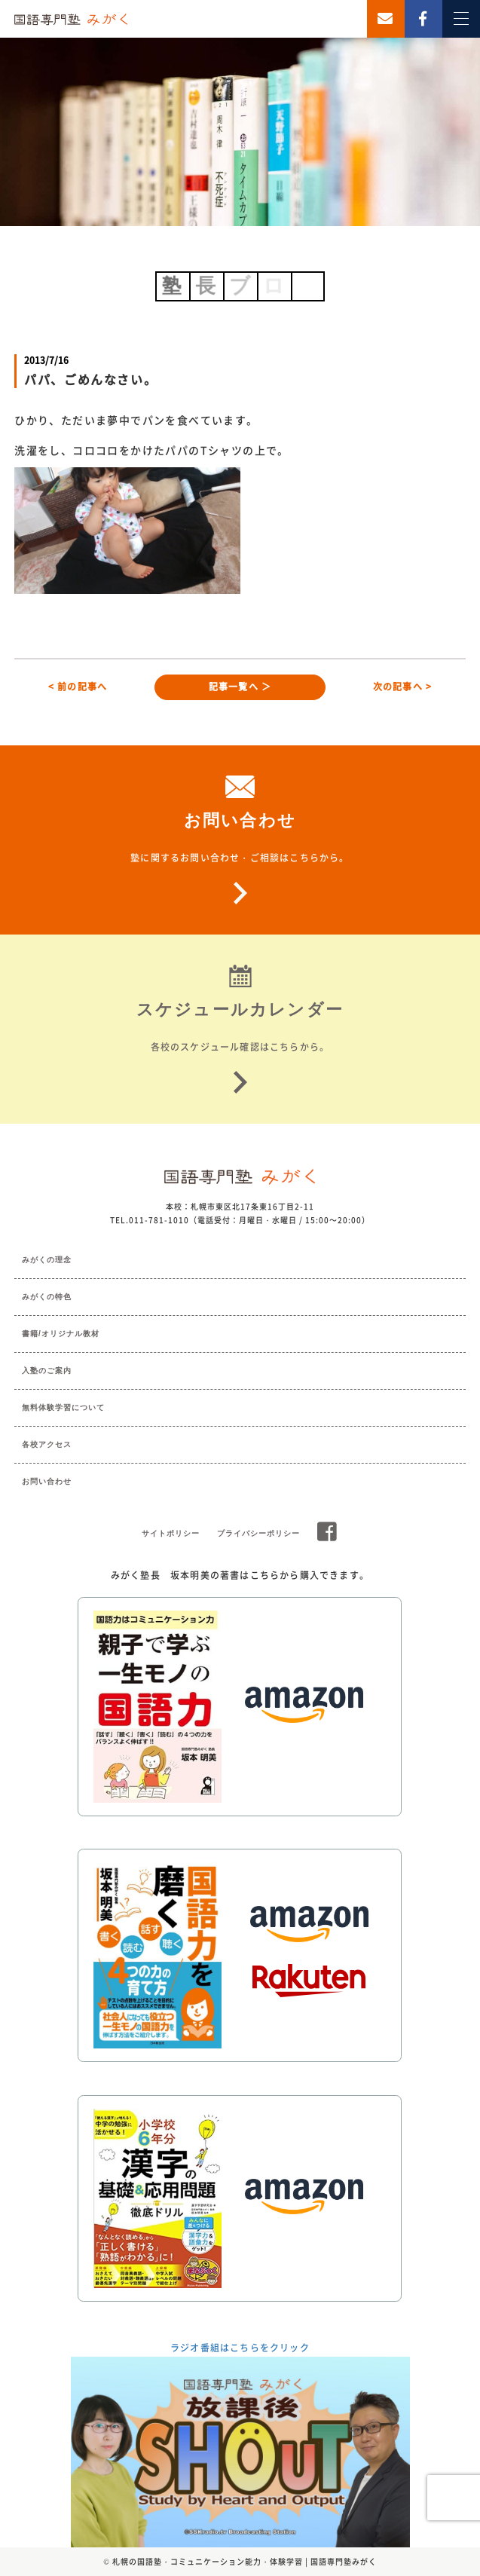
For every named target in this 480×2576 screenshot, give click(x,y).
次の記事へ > (402, 686)
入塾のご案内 (47, 1370)
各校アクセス (47, 1444)
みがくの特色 (47, 1297)
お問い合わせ (47, 1481)
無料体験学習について (63, 1407)
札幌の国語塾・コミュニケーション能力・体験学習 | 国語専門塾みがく (244, 2561)
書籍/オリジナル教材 (60, 1333)
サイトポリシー (171, 1533)
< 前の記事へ (77, 686)
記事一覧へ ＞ (240, 686)
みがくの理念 (47, 1260)
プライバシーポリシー (258, 1533)
